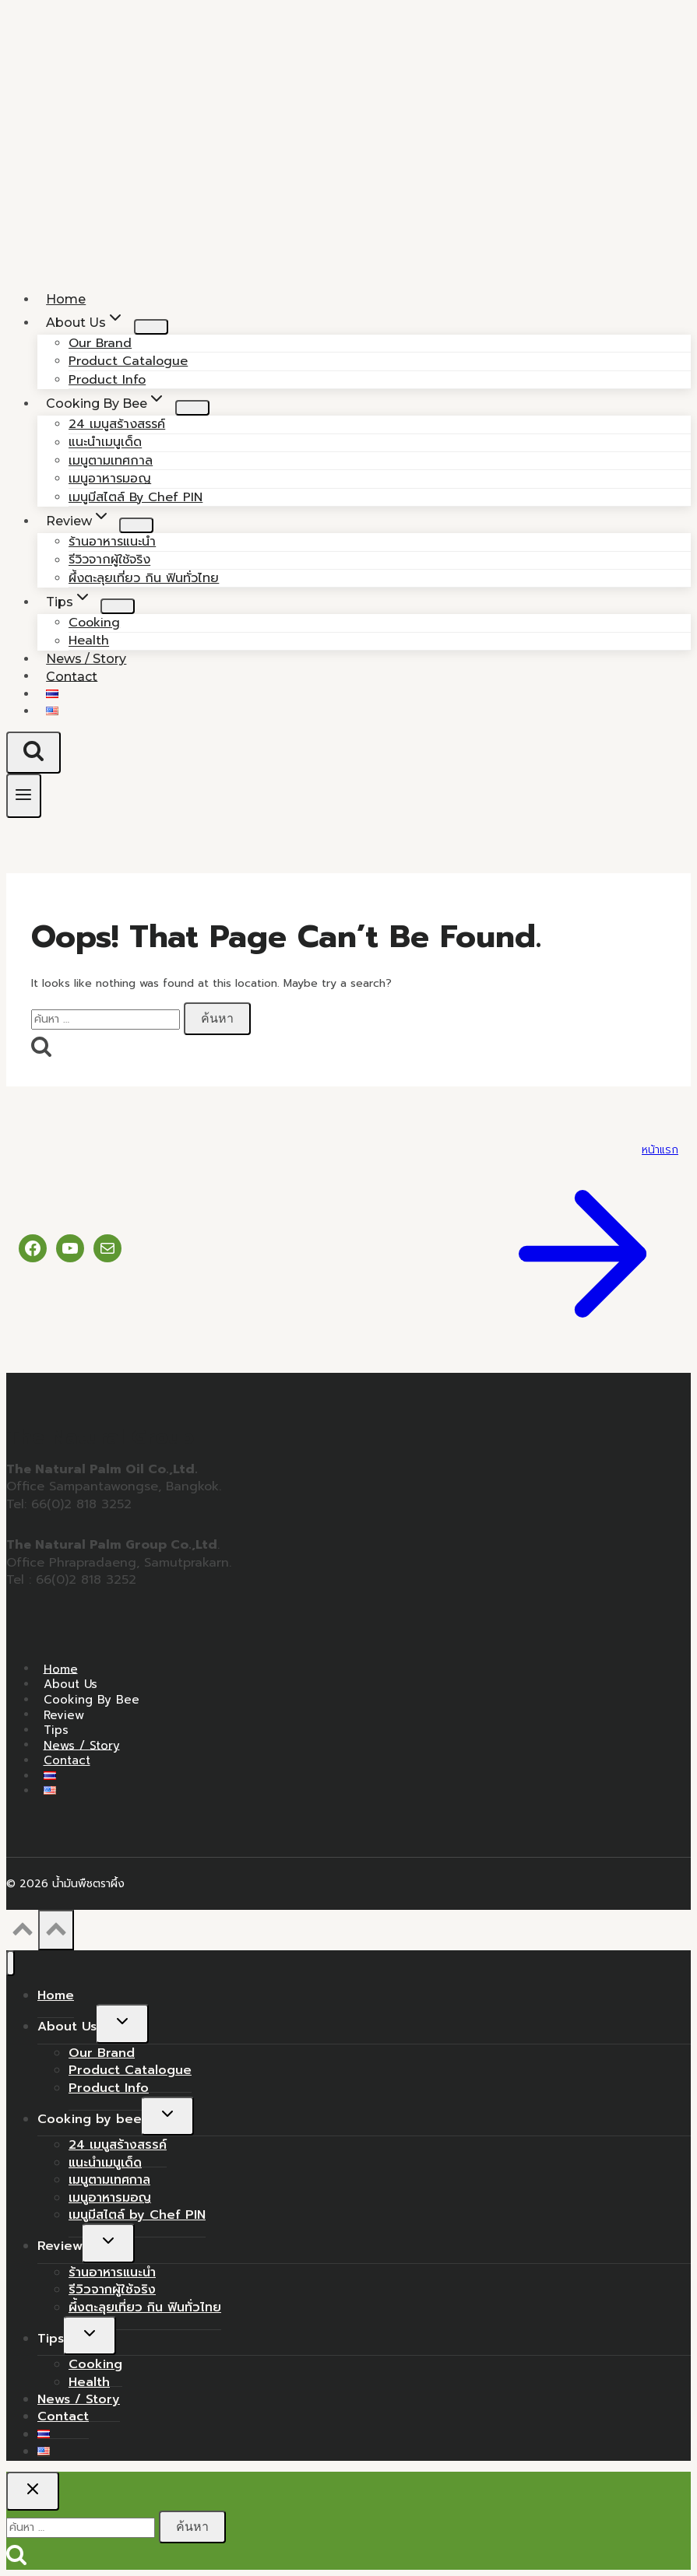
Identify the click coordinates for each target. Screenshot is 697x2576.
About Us (70, 1684)
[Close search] (32, 2491)
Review (64, 1714)
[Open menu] (23, 796)
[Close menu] (10, 1963)
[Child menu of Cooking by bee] (192, 408)
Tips (56, 1730)
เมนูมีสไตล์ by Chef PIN (135, 497)
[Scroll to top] (22, 1934)
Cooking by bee (91, 1699)
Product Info (109, 2088)
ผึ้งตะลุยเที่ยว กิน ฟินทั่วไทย (144, 578)
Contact (71, 676)
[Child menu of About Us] (151, 327)
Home (61, 1668)
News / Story (82, 1744)
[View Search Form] (33, 753)
